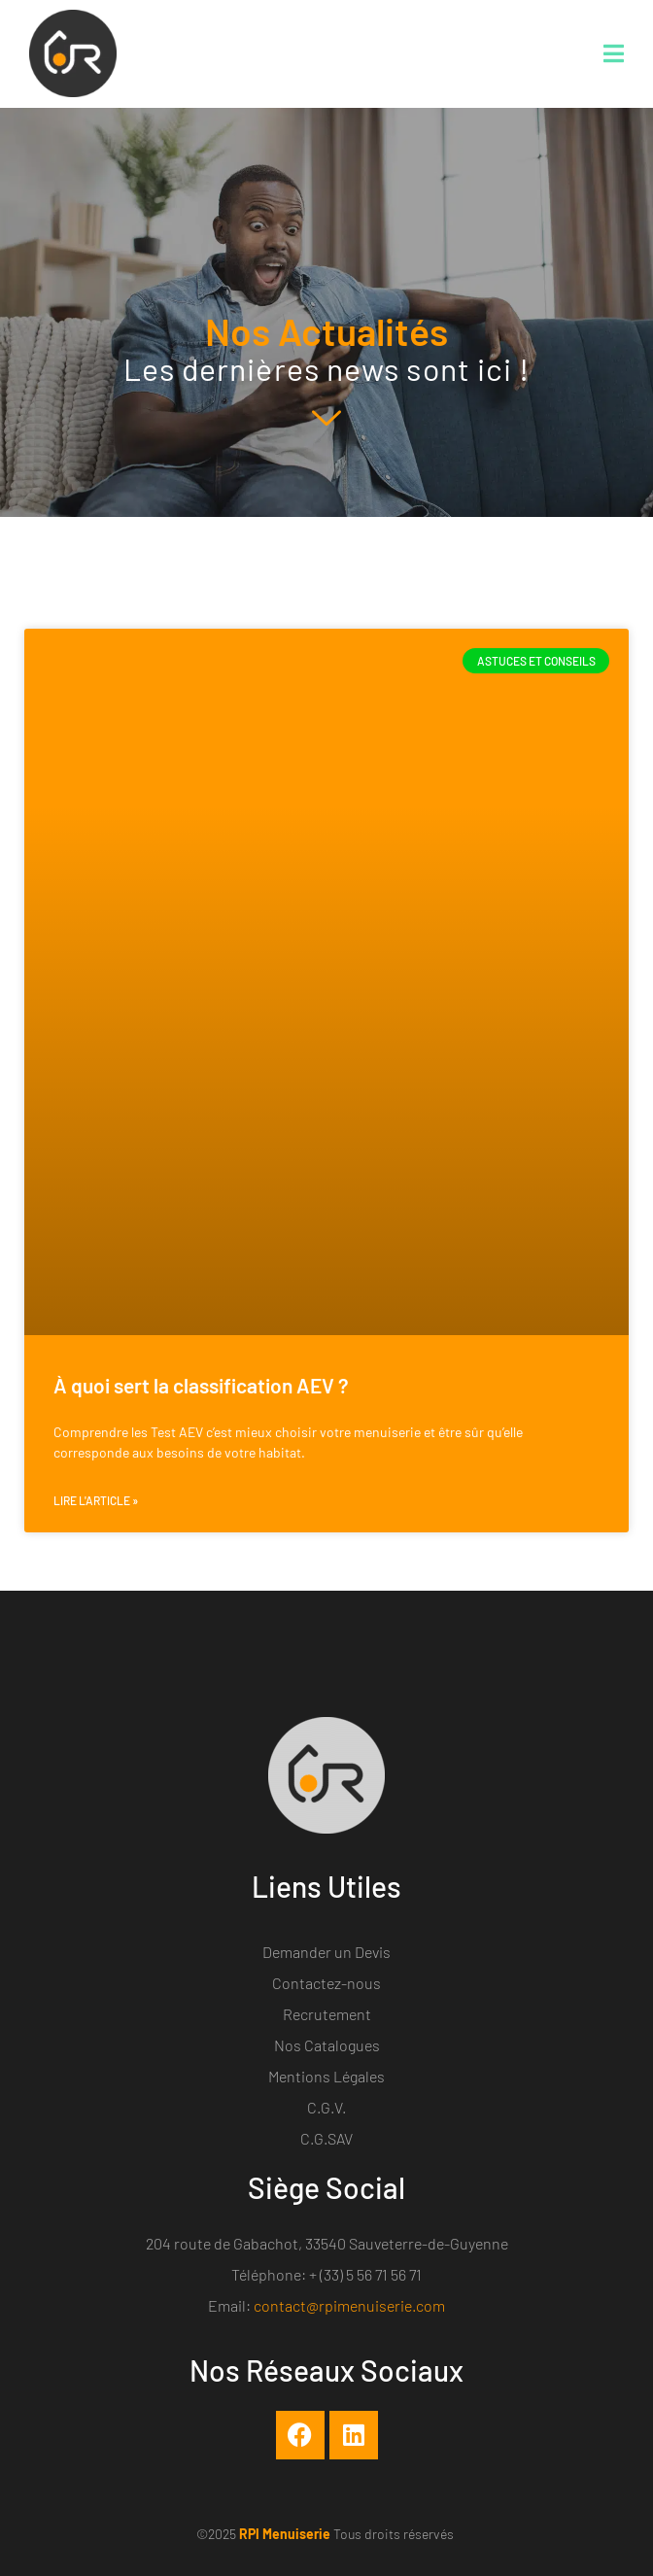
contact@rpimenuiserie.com (349, 2305)
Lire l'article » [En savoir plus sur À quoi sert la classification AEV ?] (95, 1500)
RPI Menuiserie (284, 2533)
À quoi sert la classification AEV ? (201, 1385)
